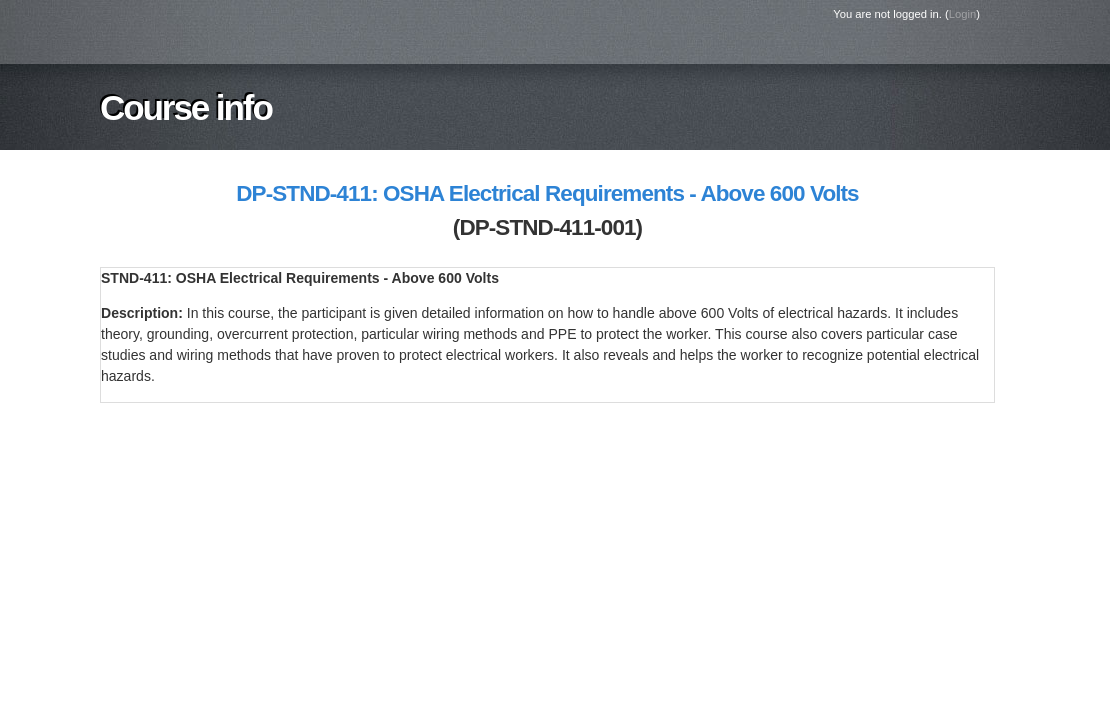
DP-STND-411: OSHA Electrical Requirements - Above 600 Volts (547, 193)
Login (962, 14)
